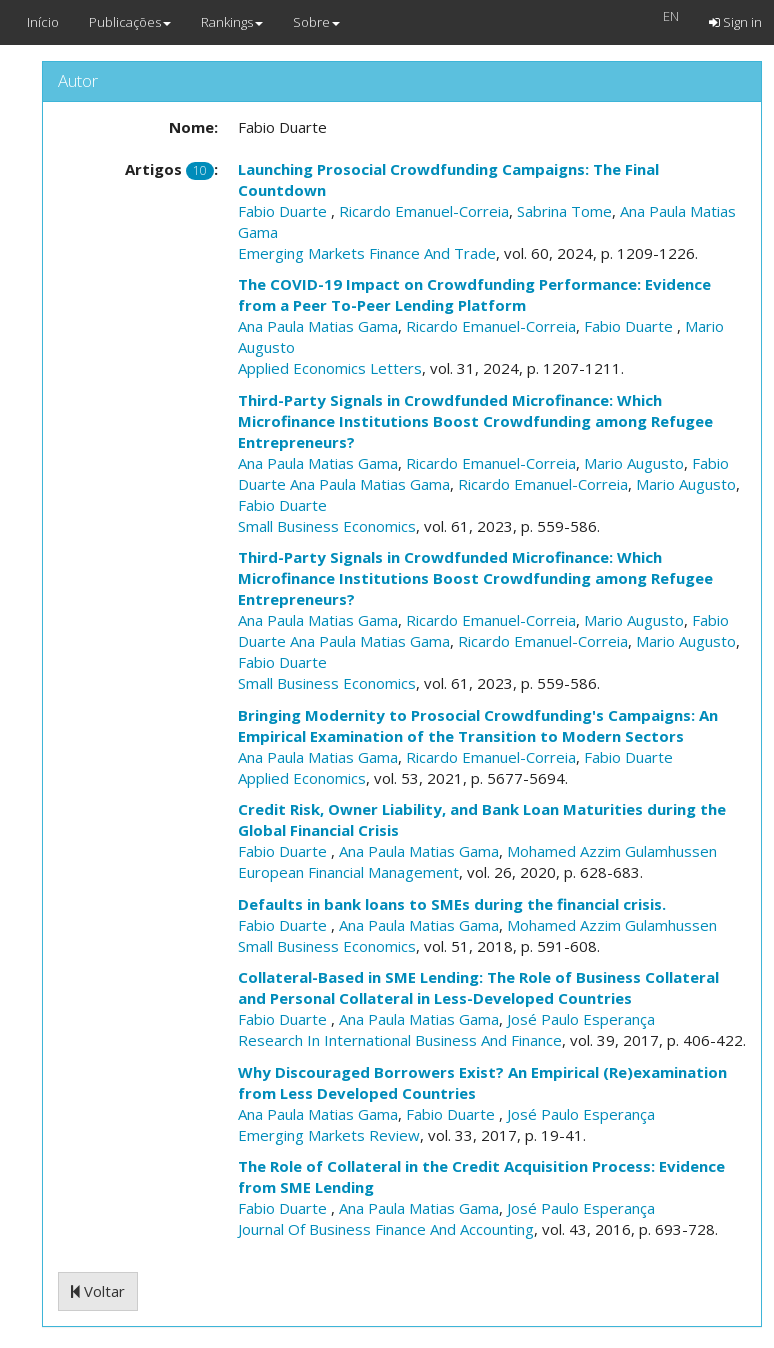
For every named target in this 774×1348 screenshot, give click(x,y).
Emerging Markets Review (329, 1135)
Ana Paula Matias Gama (318, 326)
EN (671, 16)
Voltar (98, 1291)
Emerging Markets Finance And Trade (367, 253)
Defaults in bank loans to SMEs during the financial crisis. (452, 904)
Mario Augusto (634, 463)
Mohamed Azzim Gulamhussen (612, 851)
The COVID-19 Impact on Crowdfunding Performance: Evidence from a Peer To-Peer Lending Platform (474, 294)
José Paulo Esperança (581, 1019)
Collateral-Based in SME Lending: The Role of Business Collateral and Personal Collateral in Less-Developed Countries (478, 987)
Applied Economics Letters (330, 368)
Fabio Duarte (284, 211)
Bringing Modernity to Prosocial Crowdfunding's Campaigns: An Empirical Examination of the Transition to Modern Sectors (478, 725)
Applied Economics (302, 778)
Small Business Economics (327, 526)
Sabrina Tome (564, 211)
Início (43, 22)
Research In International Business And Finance (400, 1040)
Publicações (130, 22)
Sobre (316, 22)
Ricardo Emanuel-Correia (424, 211)
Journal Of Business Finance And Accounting (386, 1229)
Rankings (232, 22)
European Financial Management (348, 872)
